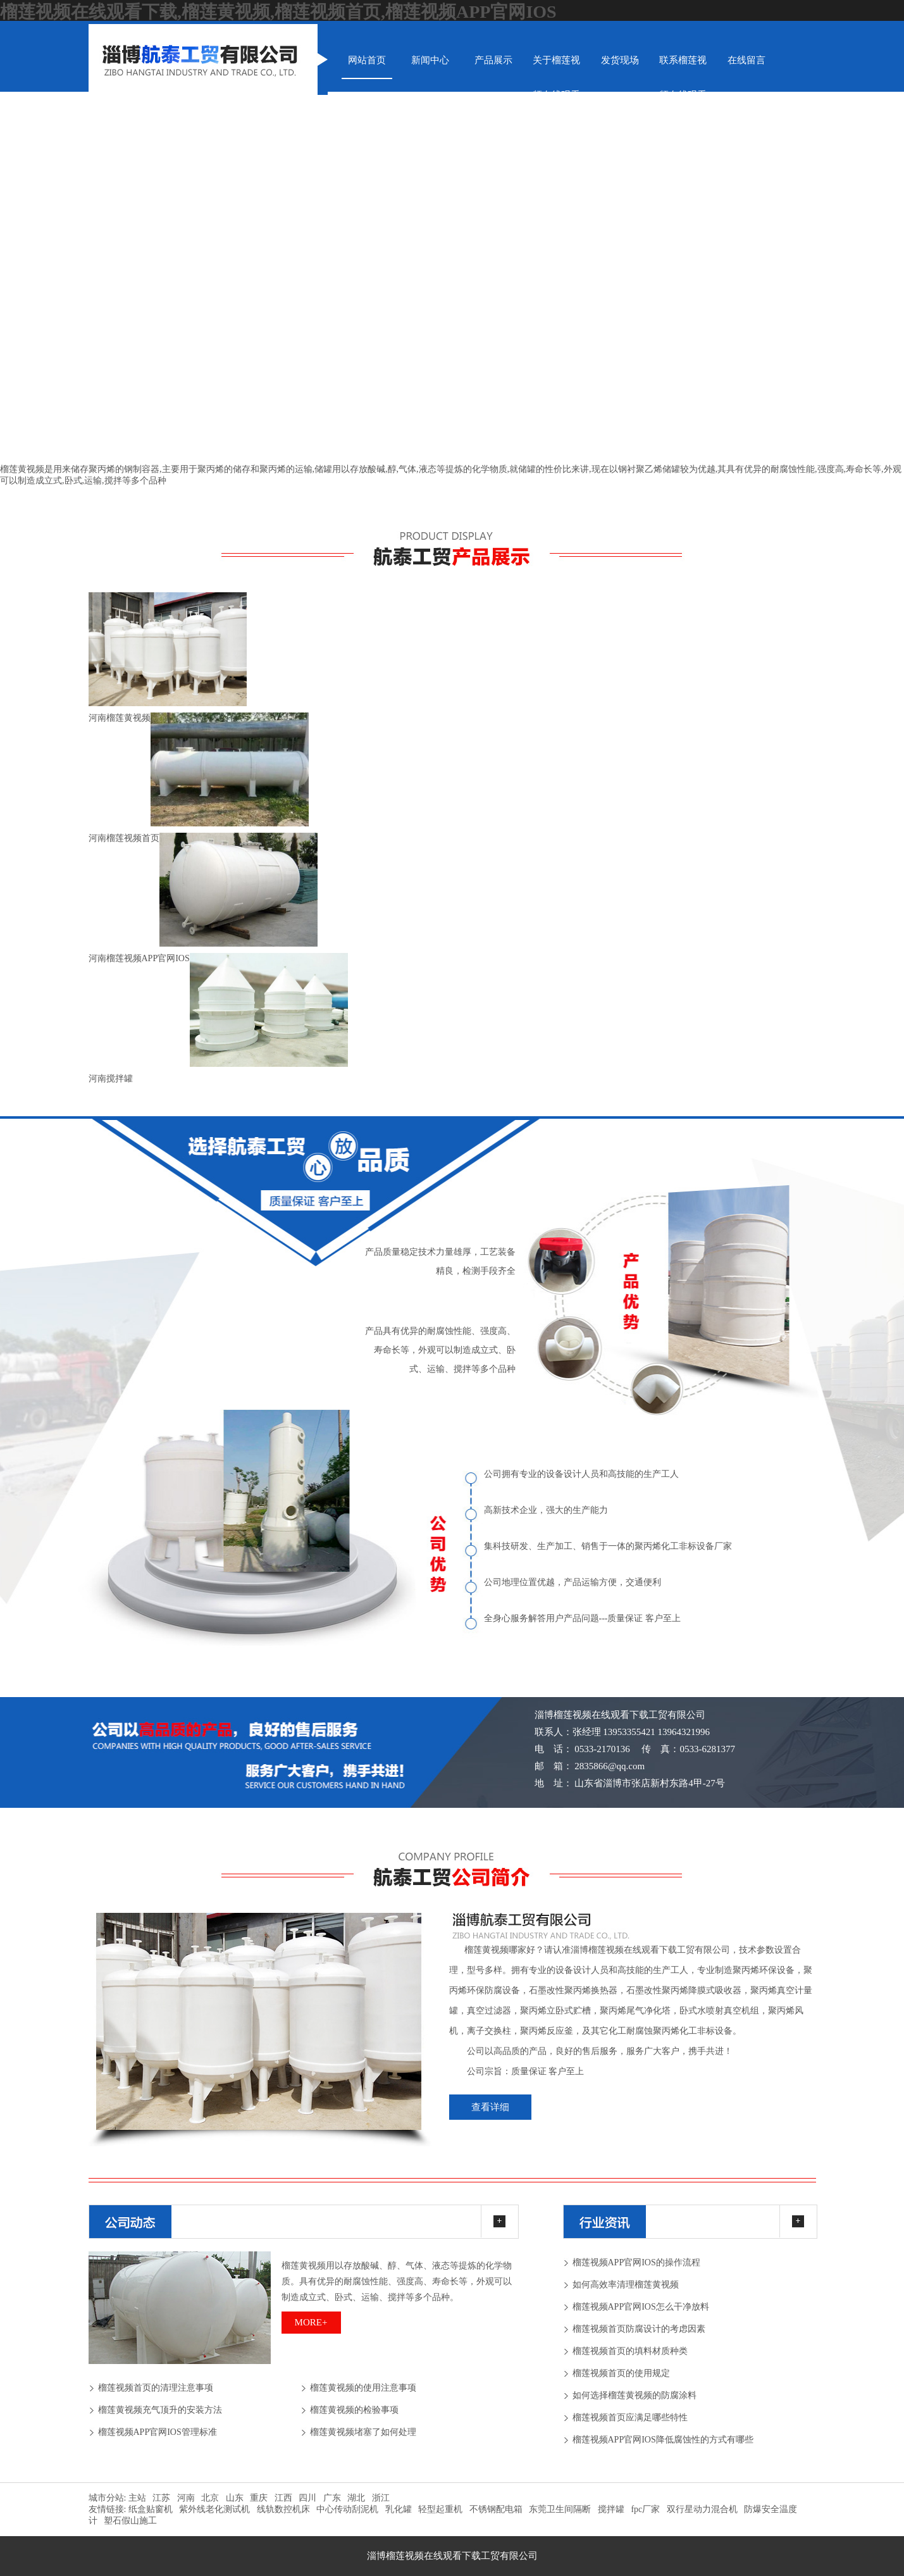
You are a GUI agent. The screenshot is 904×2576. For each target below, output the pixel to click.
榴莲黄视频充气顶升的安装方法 (160, 2410)
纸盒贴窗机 (150, 2509)
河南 (186, 2498)
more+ (311, 2322)
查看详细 (490, 2107)
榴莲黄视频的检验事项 (354, 2410)
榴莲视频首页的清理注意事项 (155, 2387)
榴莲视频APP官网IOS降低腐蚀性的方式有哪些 (663, 2439)
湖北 (356, 2498)
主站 (136, 2498)
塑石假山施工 (130, 2520)
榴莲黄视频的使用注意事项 (363, 2387)
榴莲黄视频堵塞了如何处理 (363, 2432)
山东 (235, 2498)
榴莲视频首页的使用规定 (621, 2373)
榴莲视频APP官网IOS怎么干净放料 (641, 2307)
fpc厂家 (645, 2509)
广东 (332, 2498)
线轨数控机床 (283, 2509)
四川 (307, 2498)
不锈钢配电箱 (496, 2509)
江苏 (161, 2498)
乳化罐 (398, 2509)
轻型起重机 (440, 2509)
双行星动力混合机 (702, 2509)
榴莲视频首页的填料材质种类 (630, 2351)
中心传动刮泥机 (347, 2509)
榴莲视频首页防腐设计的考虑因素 (639, 2329)
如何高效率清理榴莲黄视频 (626, 2284)
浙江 (381, 2498)
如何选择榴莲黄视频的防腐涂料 (635, 2395)
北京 (210, 2498)
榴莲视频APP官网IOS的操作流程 (636, 2262)
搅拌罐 (611, 2509)
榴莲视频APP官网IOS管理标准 (157, 2432)
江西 (283, 2498)
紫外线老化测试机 (214, 2509)
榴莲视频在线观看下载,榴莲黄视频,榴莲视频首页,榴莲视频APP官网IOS (278, 12)
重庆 (259, 2498)
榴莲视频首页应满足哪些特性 (630, 2417)
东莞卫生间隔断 (560, 2509)
